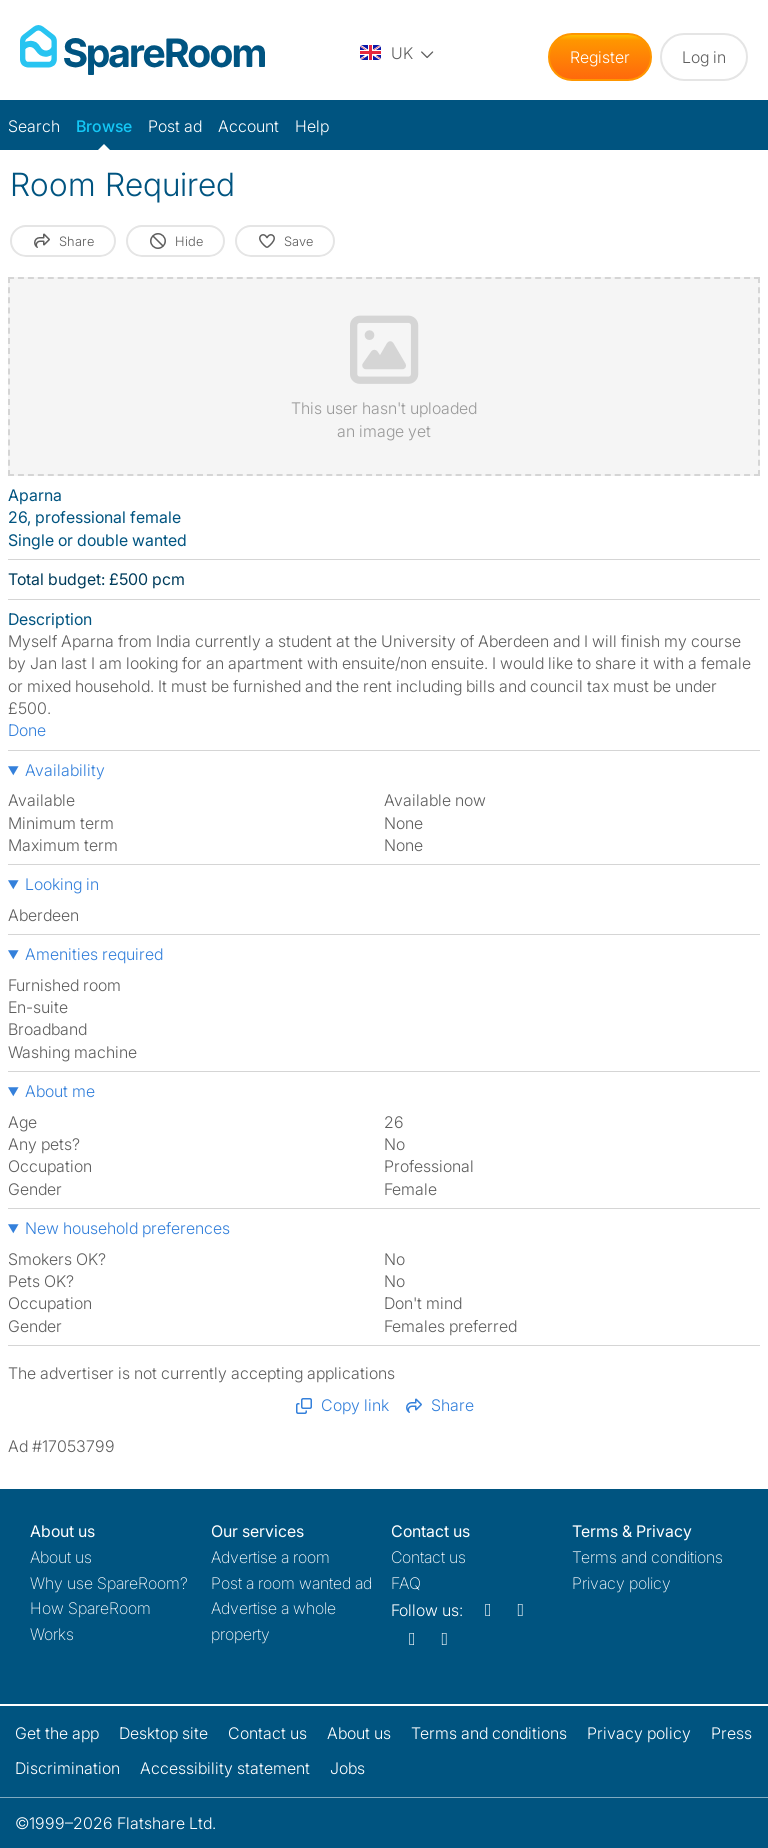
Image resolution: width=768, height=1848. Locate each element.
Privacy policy (621, 1583)
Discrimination (67, 1768)
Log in (704, 57)
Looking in (62, 884)
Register (600, 57)
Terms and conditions (647, 1557)
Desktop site (163, 1733)
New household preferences (127, 1228)
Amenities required (94, 954)
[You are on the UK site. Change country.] (397, 52)
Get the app (57, 1733)
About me (60, 1091)
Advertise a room (270, 1557)
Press (731, 1733)
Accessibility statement (225, 1768)
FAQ (406, 1583)
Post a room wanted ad (291, 1583)
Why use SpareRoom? (109, 1583)
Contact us (428, 1557)
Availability (65, 770)
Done (27, 730)
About (61, 1557)
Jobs (347, 1768)
